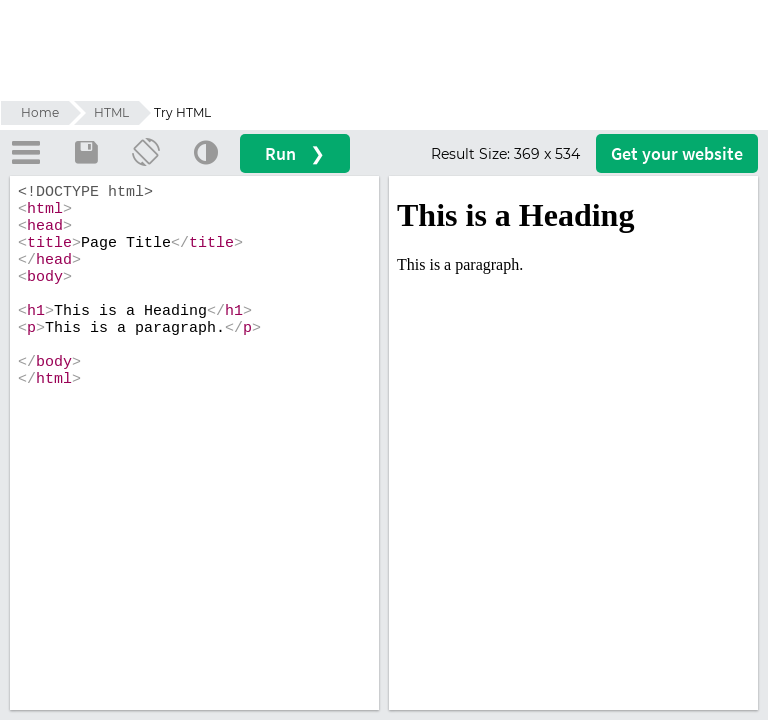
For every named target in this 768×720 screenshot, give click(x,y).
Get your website (677, 153)
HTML (111, 112)
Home (40, 112)
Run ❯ (355, 153)
